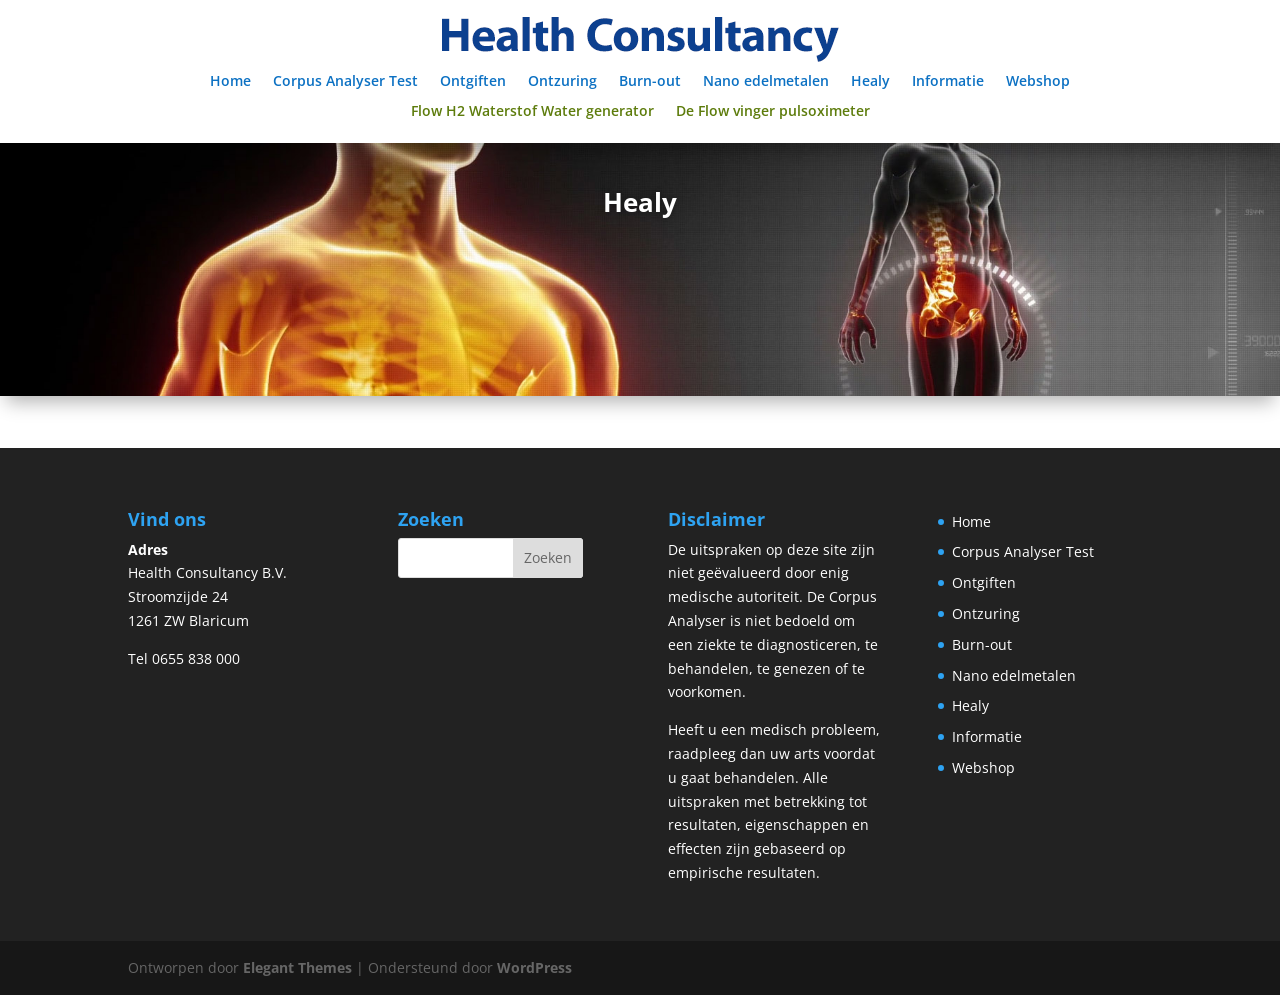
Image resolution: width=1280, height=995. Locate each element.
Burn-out (650, 82)
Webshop (1038, 82)
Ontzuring (562, 82)
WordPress (534, 967)
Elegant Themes (297, 967)
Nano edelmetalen (766, 82)
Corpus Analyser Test (345, 82)
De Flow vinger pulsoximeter (773, 112)
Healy (870, 82)
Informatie (948, 82)
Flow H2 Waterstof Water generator (532, 112)
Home (230, 82)
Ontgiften (473, 82)
